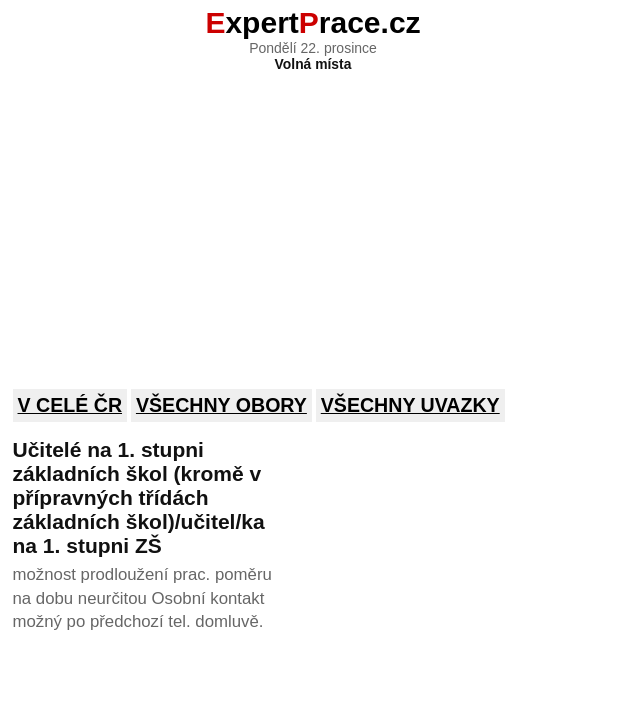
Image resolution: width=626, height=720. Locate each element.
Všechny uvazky (410, 405)
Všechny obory (221, 405)
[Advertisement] (313, 217)
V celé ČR (70, 405)
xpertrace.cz (312, 22)
